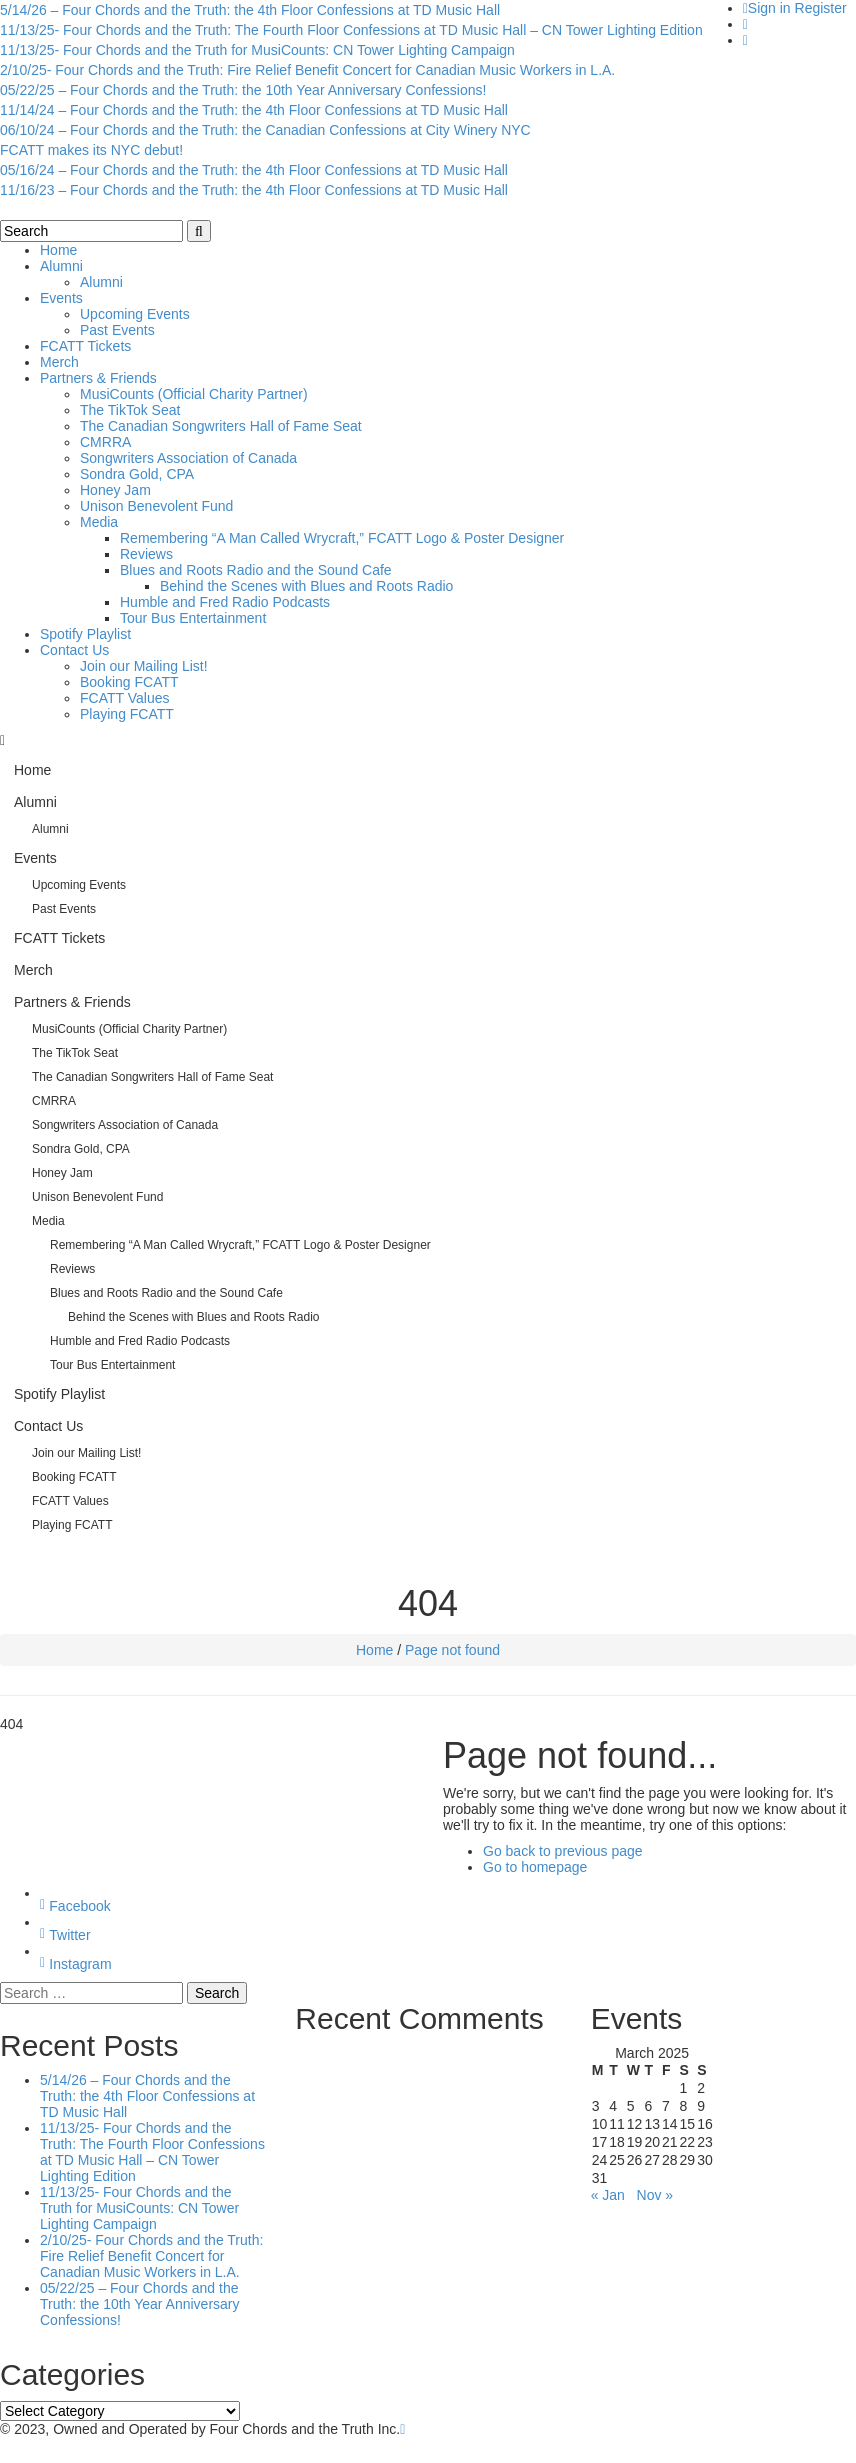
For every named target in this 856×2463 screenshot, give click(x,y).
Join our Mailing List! (144, 666)
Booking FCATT (129, 682)
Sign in (769, 8)
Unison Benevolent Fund (156, 506)
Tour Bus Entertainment (193, 618)
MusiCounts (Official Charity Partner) (194, 394)
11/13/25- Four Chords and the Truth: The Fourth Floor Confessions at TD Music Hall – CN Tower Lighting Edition (351, 30)
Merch (59, 362)
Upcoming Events (135, 314)
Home (58, 250)
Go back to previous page (563, 1851)
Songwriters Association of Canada (188, 458)
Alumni (61, 266)
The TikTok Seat (130, 410)
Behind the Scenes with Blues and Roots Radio (306, 586)
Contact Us (74, 650)
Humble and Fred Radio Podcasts (225, 602)
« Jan (608, 2195)
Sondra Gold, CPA (137, 474)
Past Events (117, 330)
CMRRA (105, 442)
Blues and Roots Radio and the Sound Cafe (256, 570)
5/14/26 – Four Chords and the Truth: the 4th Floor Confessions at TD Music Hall (250, 10)
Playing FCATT (127, 714)
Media (99, 522)
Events (61, 298)
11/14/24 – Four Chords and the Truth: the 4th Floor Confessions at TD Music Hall (254, 110)
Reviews (146, 554)
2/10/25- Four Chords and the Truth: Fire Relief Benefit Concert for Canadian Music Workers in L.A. (307, 70)
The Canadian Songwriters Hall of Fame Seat (221, 426)
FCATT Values (124, 698)
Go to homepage (535, 1867)
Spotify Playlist (85, 634)
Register (821, 8)
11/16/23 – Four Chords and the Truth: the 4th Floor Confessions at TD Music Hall (254, 190)
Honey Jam (115, 490)
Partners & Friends (98, 378)
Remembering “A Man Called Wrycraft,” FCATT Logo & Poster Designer (342, 538)
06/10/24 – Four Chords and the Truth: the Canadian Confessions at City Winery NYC (265, 130)
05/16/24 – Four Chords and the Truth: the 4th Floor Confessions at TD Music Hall (254, 170)
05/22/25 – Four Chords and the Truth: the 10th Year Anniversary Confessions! (243, 90)
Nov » (655, 2195)
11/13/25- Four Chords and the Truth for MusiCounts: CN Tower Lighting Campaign (257, 50)
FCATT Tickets (85, 346)
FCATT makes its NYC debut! (91, 150)
